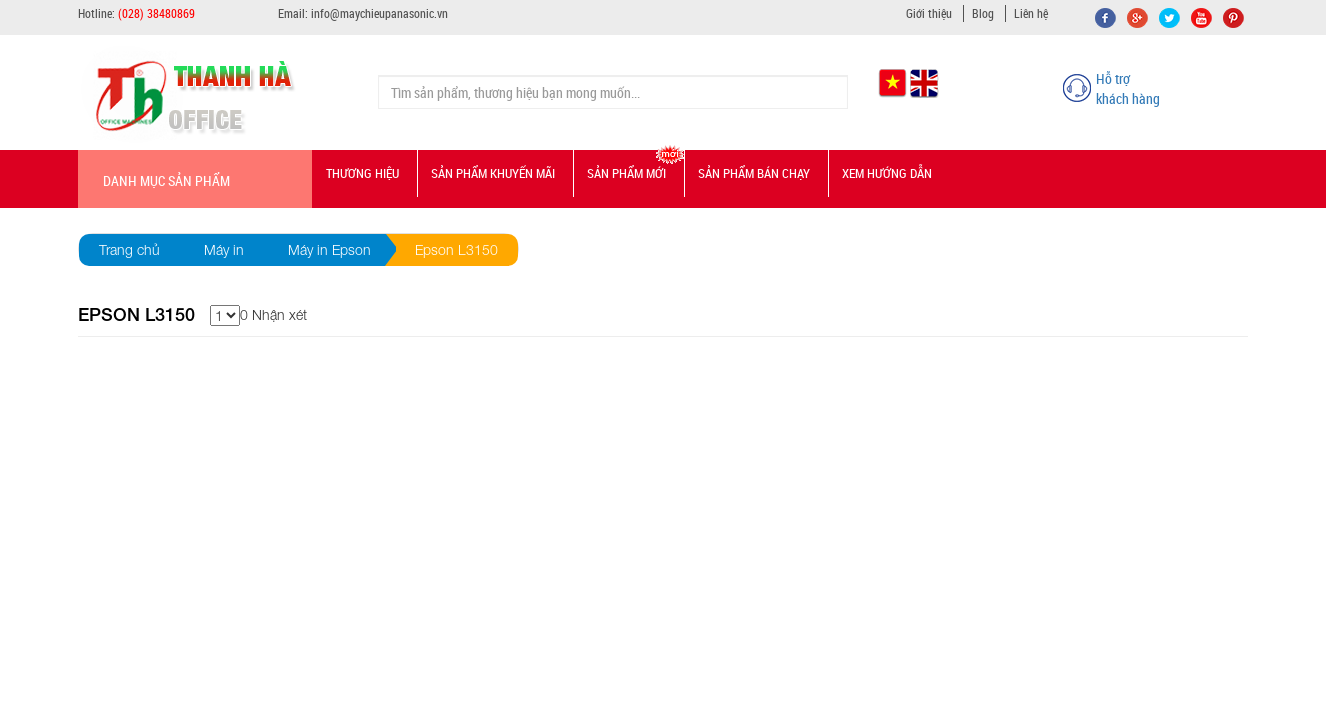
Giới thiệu (929, 13)
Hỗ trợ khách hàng (1128, 88)
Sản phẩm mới (626, 173)
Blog (983, 13)
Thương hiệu (362, 173)
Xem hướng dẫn (887, 173)
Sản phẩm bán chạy (754, 173)
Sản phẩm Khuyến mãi (493, 173)
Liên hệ (1031, 13)
